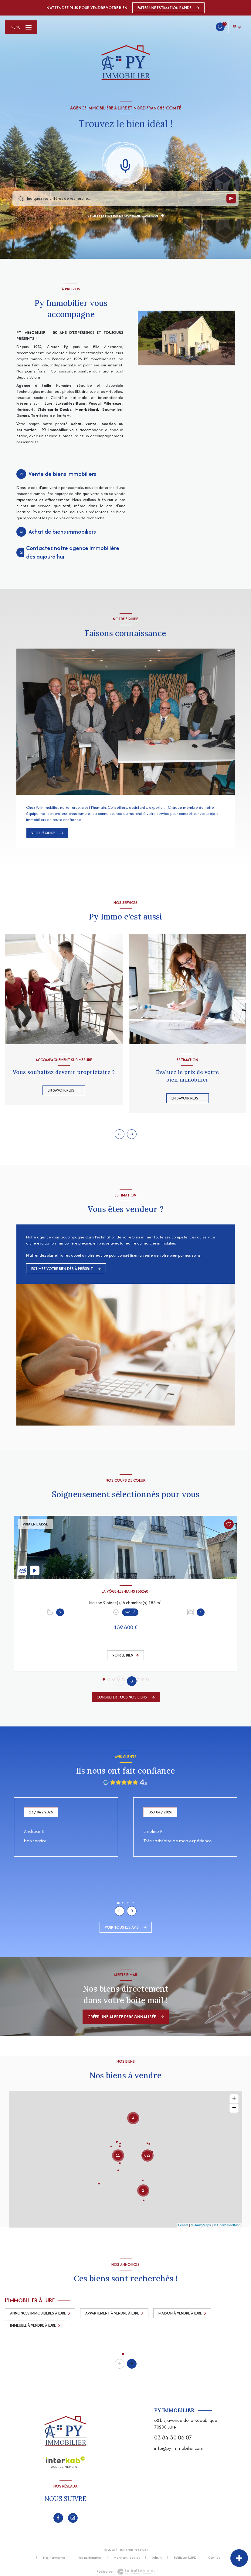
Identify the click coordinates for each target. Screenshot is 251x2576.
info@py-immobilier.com (178, 2448)
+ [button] (234, 2098)
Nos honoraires (54, 2557)
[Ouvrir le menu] (21, 27)
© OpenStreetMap (227, 2225)
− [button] (234, 2108)
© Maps (201, 2225)
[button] (132, 1134)
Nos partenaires (90, 2557)
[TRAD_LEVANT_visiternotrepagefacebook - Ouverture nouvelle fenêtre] (58, 2518)
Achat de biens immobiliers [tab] (62, 532)
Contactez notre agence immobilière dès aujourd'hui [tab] (72, 552)
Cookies (214, 2558)
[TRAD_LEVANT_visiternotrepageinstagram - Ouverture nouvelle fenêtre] (73, 2518)
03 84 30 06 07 (173, 2437)
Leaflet (183, 2225)
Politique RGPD (185, 2557)
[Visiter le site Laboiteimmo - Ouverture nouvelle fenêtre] (135, 2571)
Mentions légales (127, 2557)
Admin (157, 2557)
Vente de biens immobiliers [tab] (62, 474)
